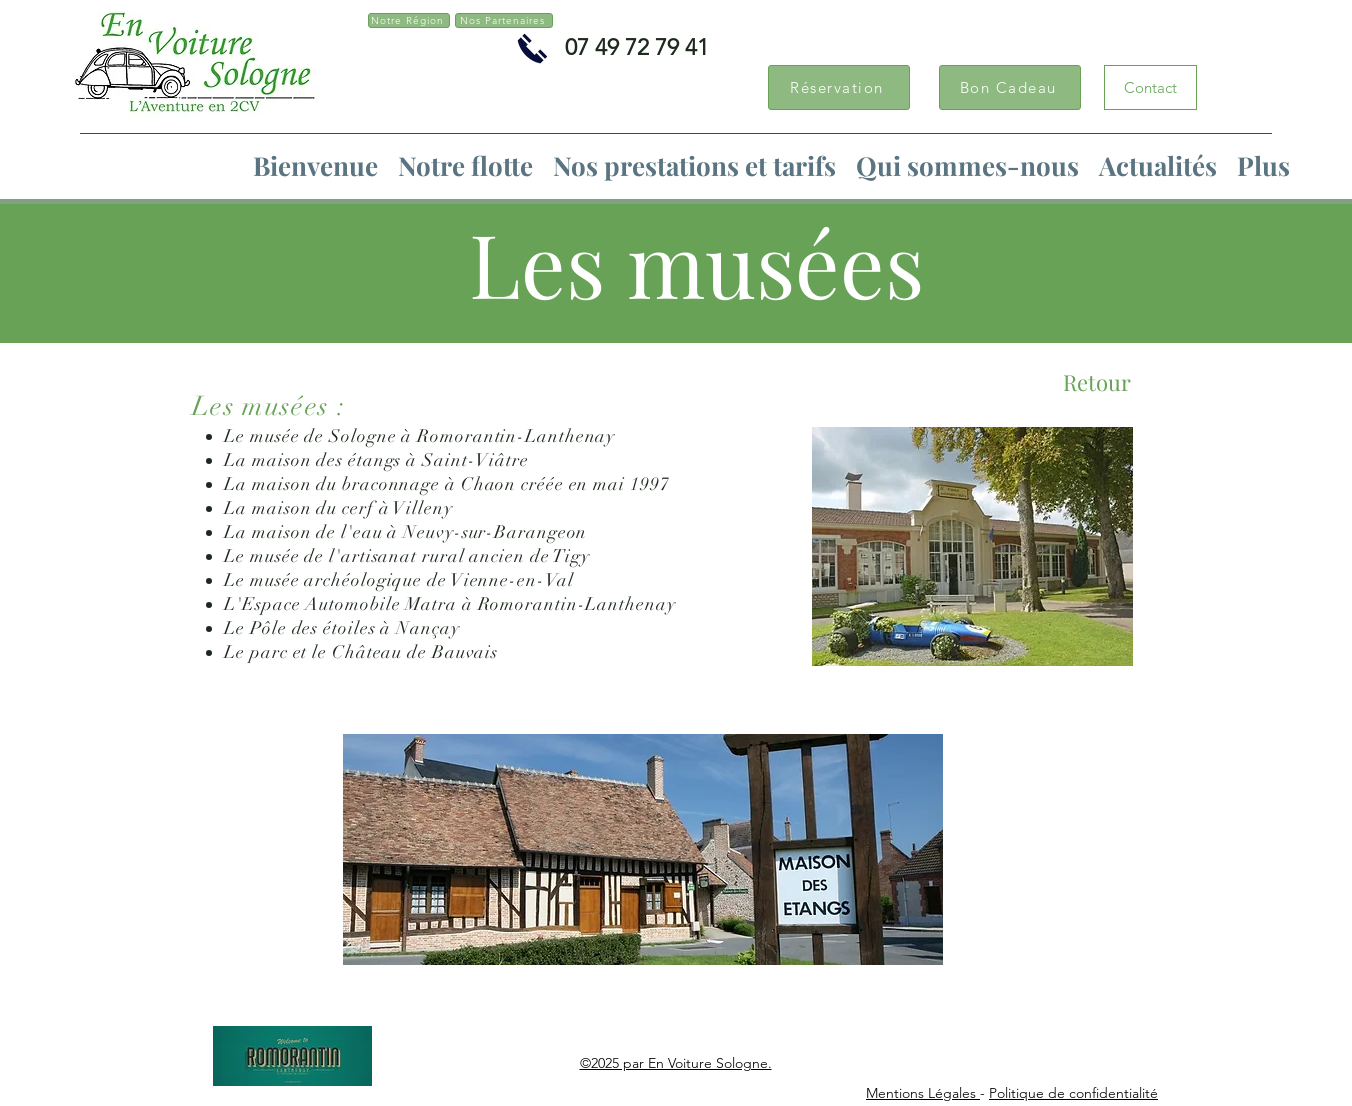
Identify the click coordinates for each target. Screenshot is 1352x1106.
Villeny (422, 508)
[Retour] (1098, 382)
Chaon (489, 484)
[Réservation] (839, 87)
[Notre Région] (409, 20)
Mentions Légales (923, 1093)
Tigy (571, 556)
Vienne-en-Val (512, 580)
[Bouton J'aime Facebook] (568, 100)
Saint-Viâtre (475, 460)
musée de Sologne (323, 436)
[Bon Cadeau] (1010, 87)
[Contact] (1150, 87)
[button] (694, 165)
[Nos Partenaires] (504, 20)
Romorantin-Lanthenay (516, 436)
